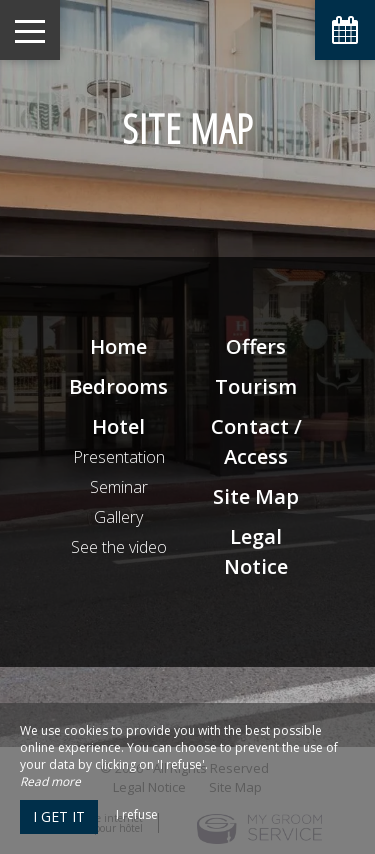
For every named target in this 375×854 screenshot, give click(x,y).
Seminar (119, 487)
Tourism (256, 386)
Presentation (119, 457)
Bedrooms (118, 386)
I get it (59, 816)
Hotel (118, 426)
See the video (119, 547)
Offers (256, 346)
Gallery (118, 517)
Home (118, 346)
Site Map (256, 496)
